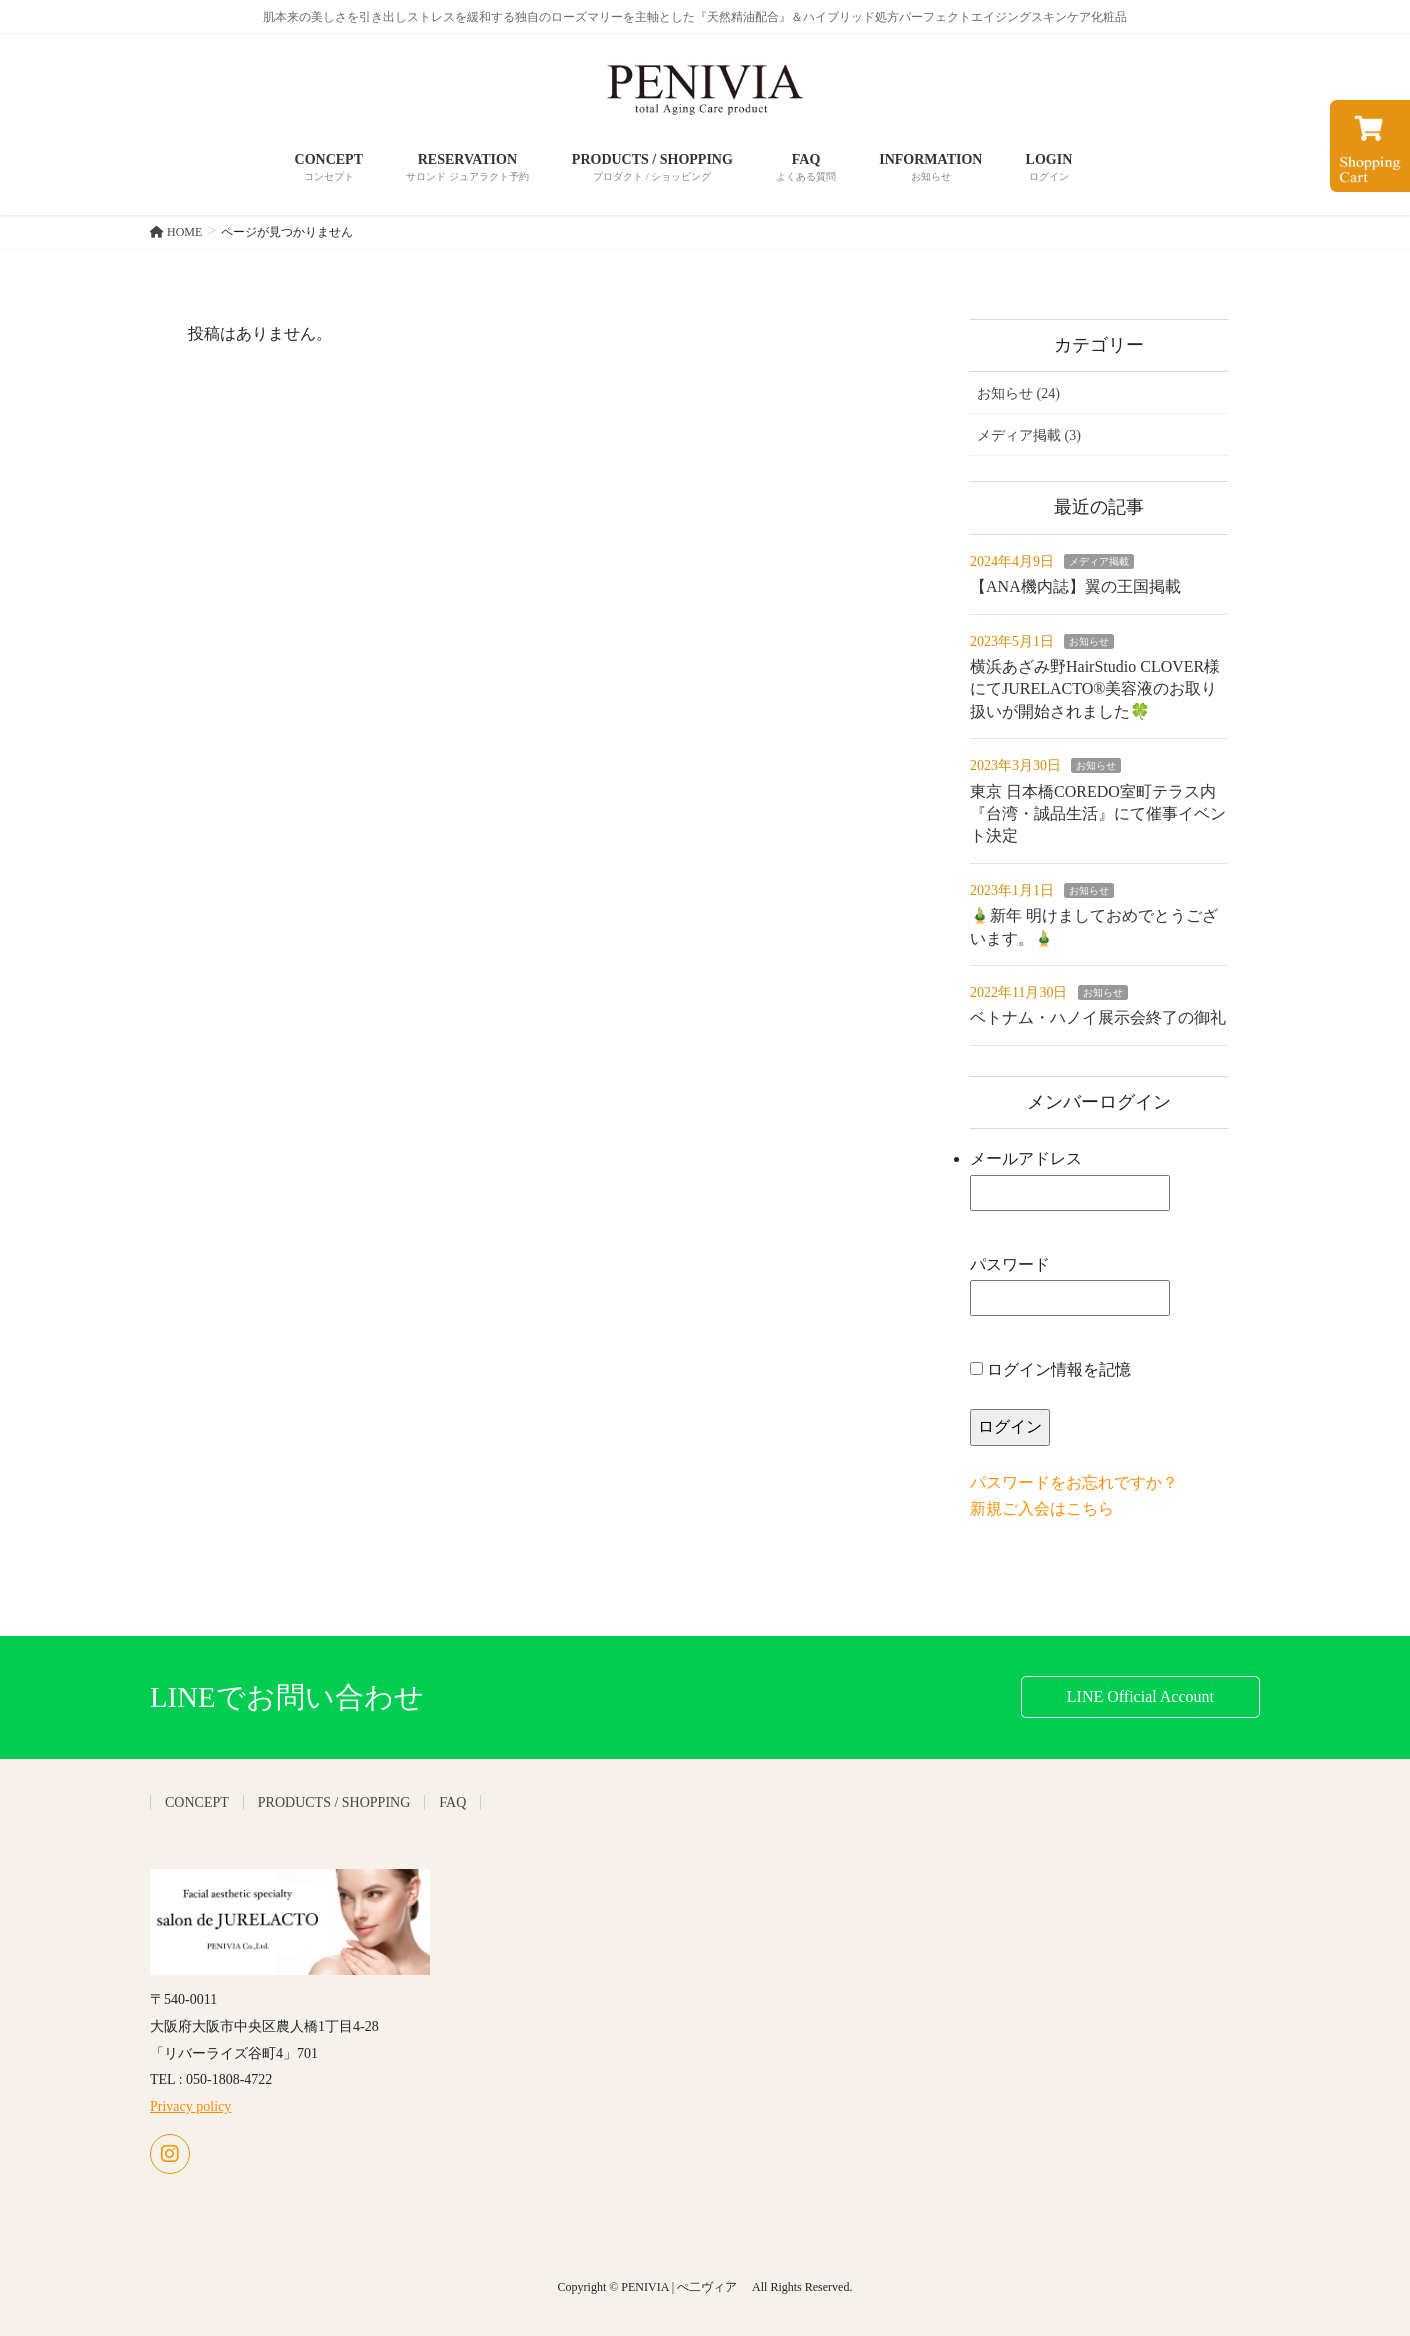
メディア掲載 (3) (1029, 435)
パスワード (1070, 1286)
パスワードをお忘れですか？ (1074, 1482)
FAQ (452, 1802)
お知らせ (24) (1018, 393)
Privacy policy (190, 2106)
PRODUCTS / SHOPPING (334, 1802)
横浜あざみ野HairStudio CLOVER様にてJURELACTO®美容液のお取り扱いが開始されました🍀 (1095, 689)
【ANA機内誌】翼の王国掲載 (1075, 586)
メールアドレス (1070, 1180)
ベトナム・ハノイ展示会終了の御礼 (1098, 1017)
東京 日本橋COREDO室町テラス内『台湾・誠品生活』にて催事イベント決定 (1098, 814)
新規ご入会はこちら (1042, 1508)
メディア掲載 (1099, 561)
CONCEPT (197, 1802)
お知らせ (1089, 641)
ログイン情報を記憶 (1050, 1369)
